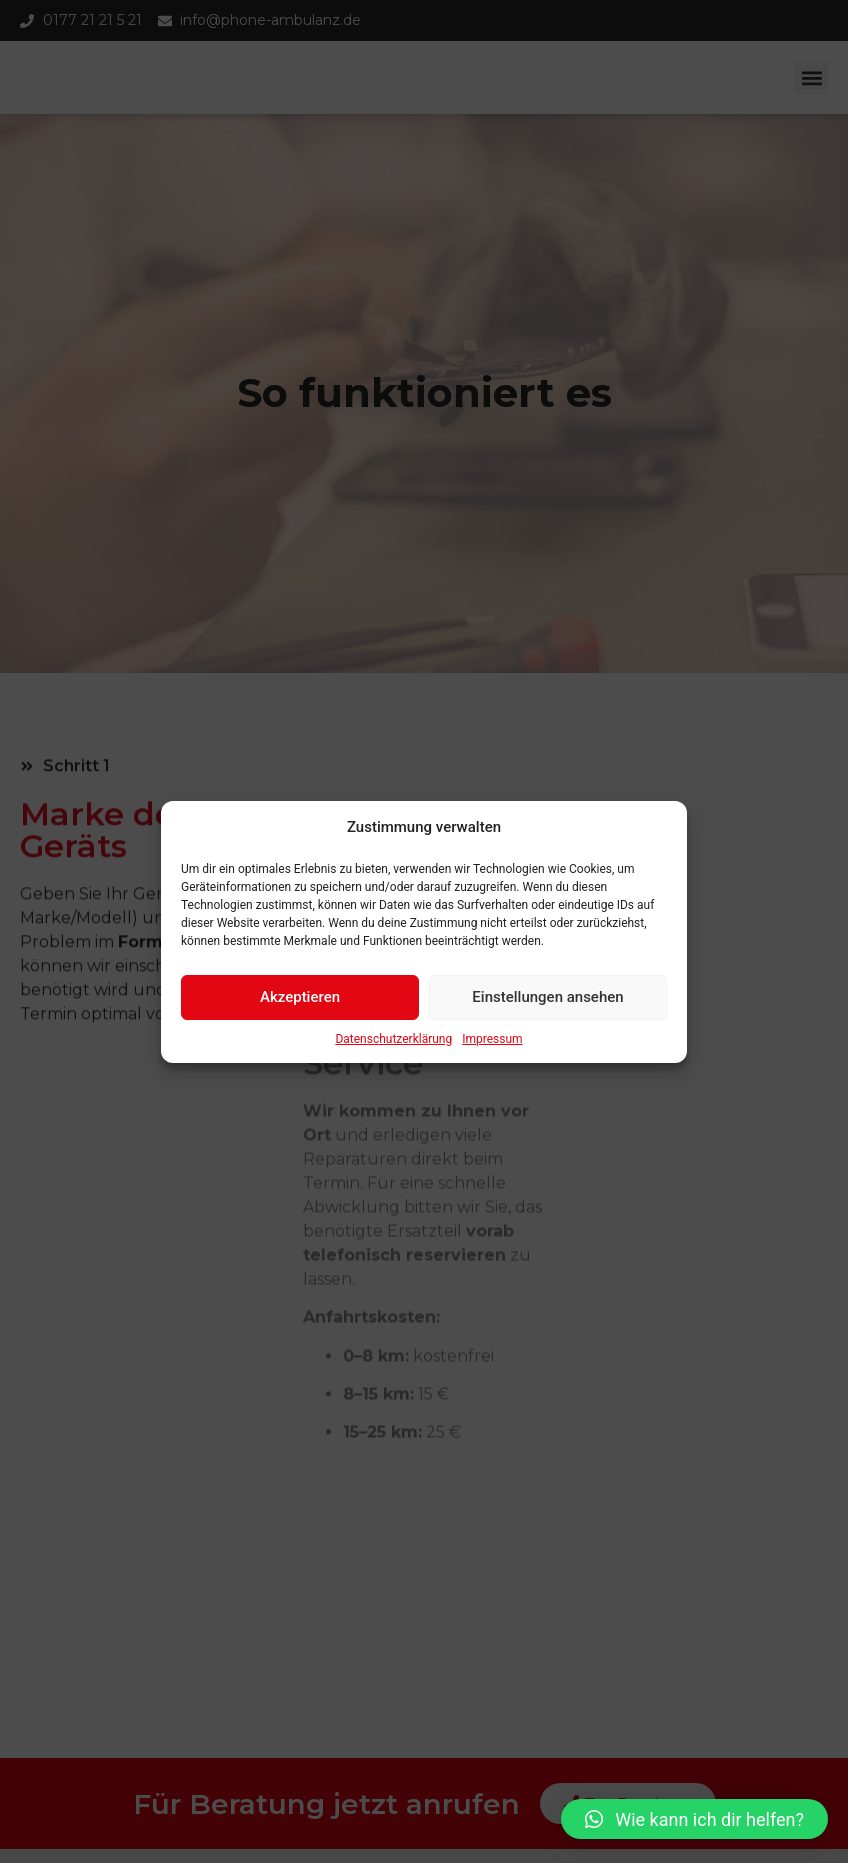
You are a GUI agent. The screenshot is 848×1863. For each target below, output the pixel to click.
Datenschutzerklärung (393, 1044)
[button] (694, 1819)
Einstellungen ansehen (547, 1002)
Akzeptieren (300, 1002)
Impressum (492, 1044)
